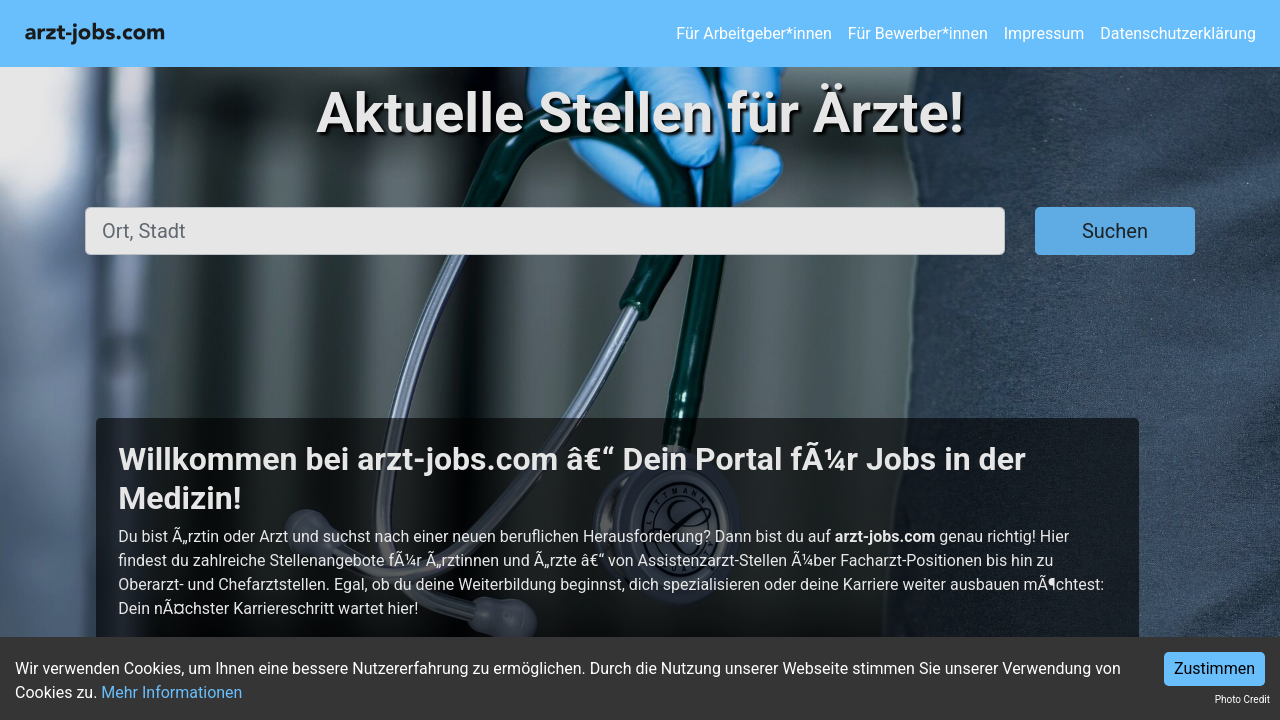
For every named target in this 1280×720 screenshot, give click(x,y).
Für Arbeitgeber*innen (753, 33)
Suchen (1115, 231)
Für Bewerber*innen (918, 33)
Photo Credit (1242, 699)
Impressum (1044, 33)
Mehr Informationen (171, 692)
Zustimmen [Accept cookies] (1214, 668)
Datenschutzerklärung (1178, 33)
